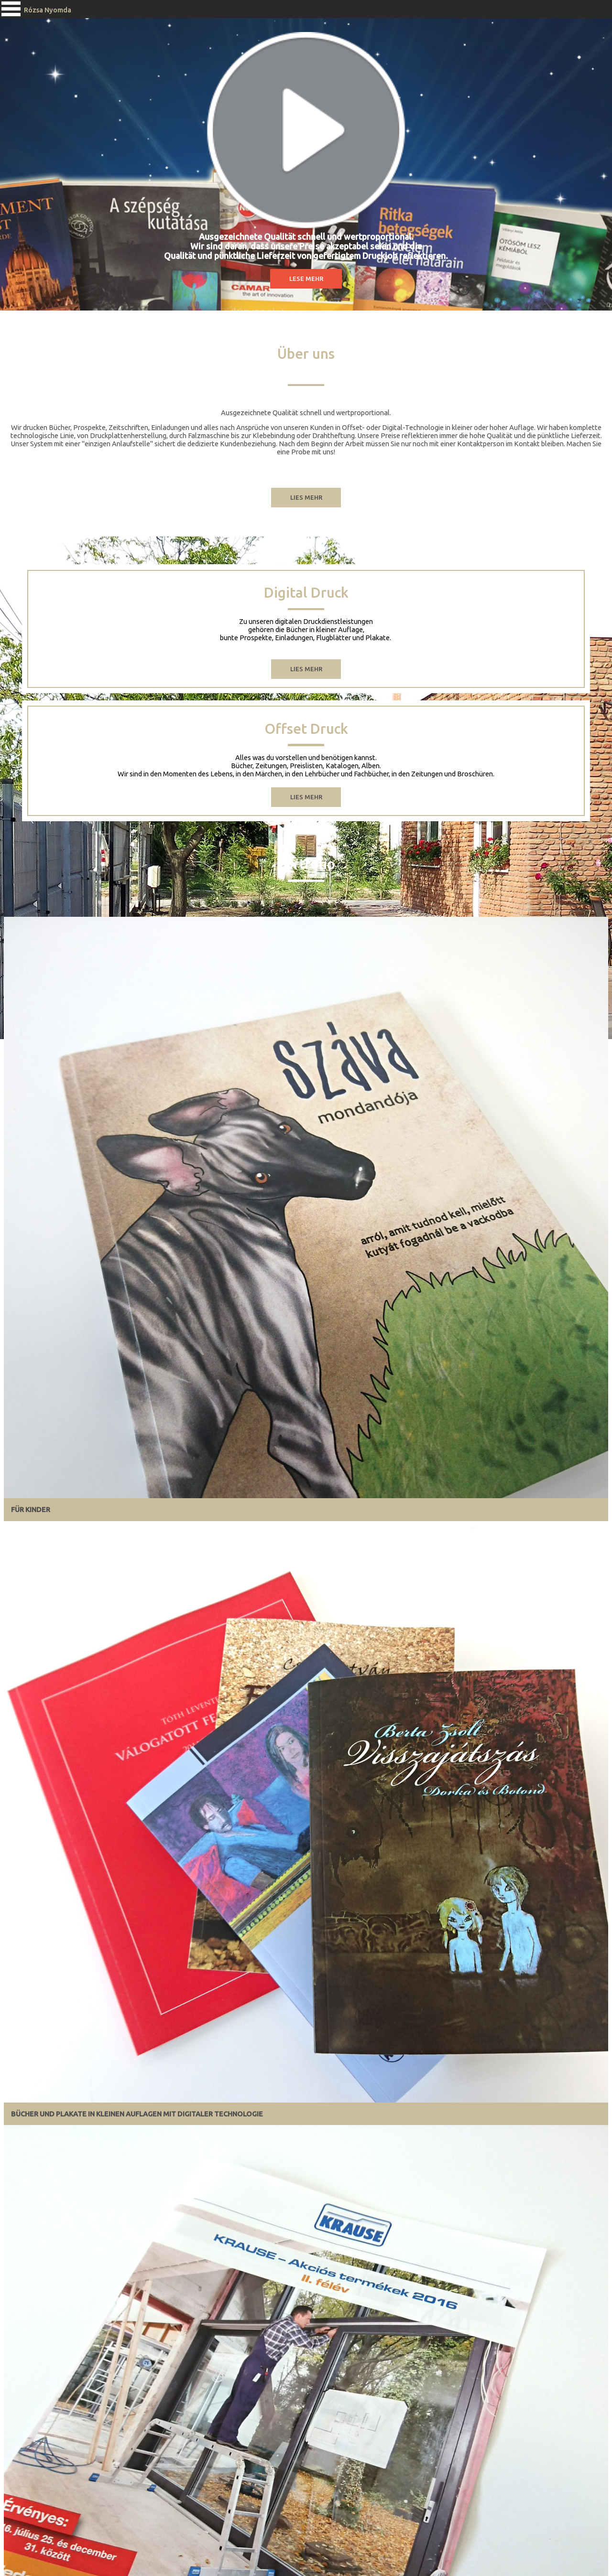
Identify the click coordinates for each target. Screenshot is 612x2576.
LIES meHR (306, 497)
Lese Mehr (306, 279)
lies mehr (306, 669)
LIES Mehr (306, 797)
